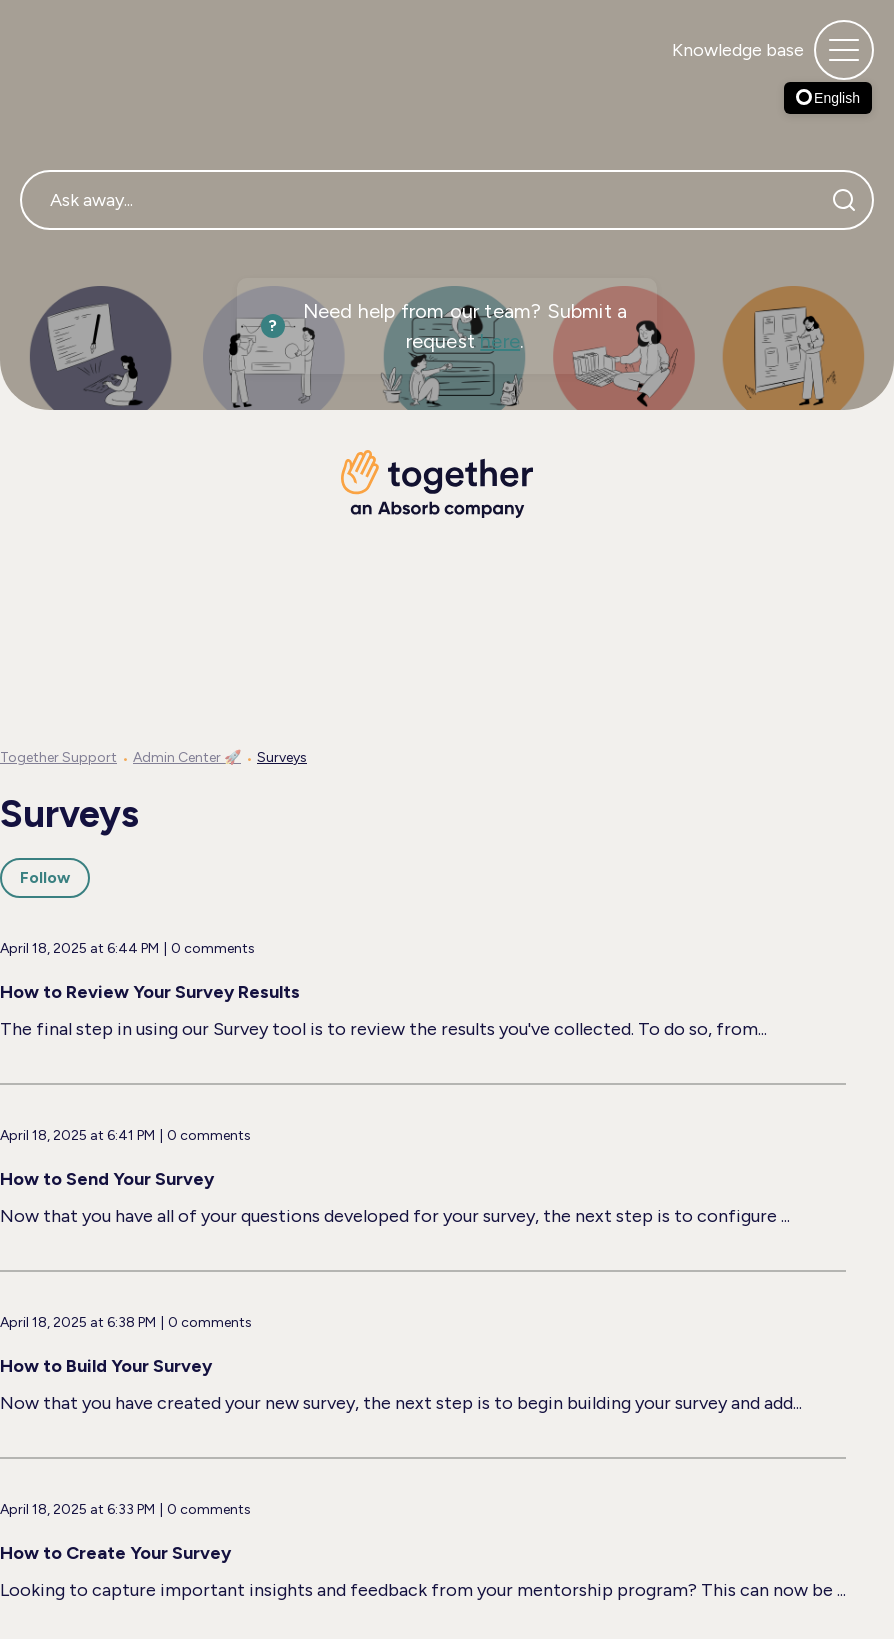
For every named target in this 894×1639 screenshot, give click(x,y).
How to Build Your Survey (106, 1366)
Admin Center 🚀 (187, 757)
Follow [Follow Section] (45, 877)
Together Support (58, 757)
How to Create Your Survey (115, 1553)
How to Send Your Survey (107, 1179)
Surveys (282, 757)
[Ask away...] (447, 200)
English (828, 98)
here (500, 341)
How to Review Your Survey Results (150, 992)
